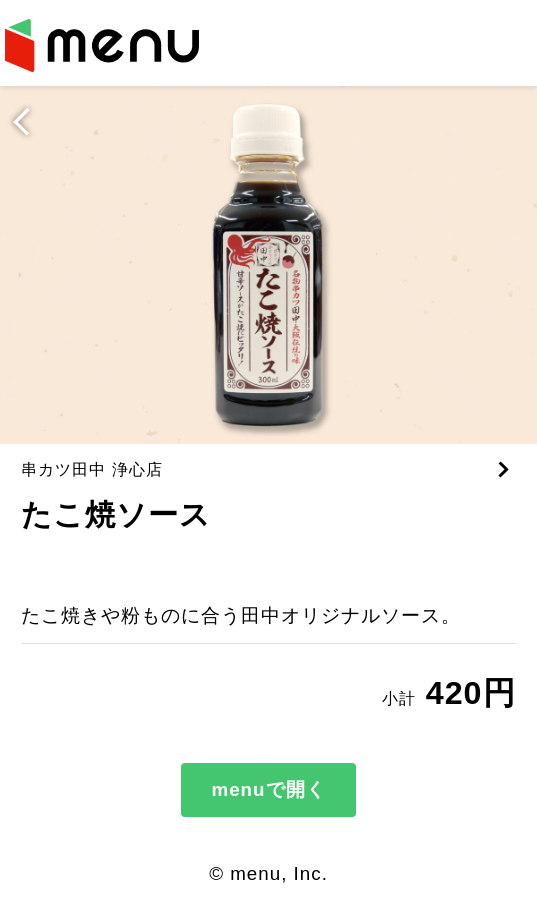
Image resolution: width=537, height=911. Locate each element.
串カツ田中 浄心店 (91, 469)
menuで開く (268, 789)
